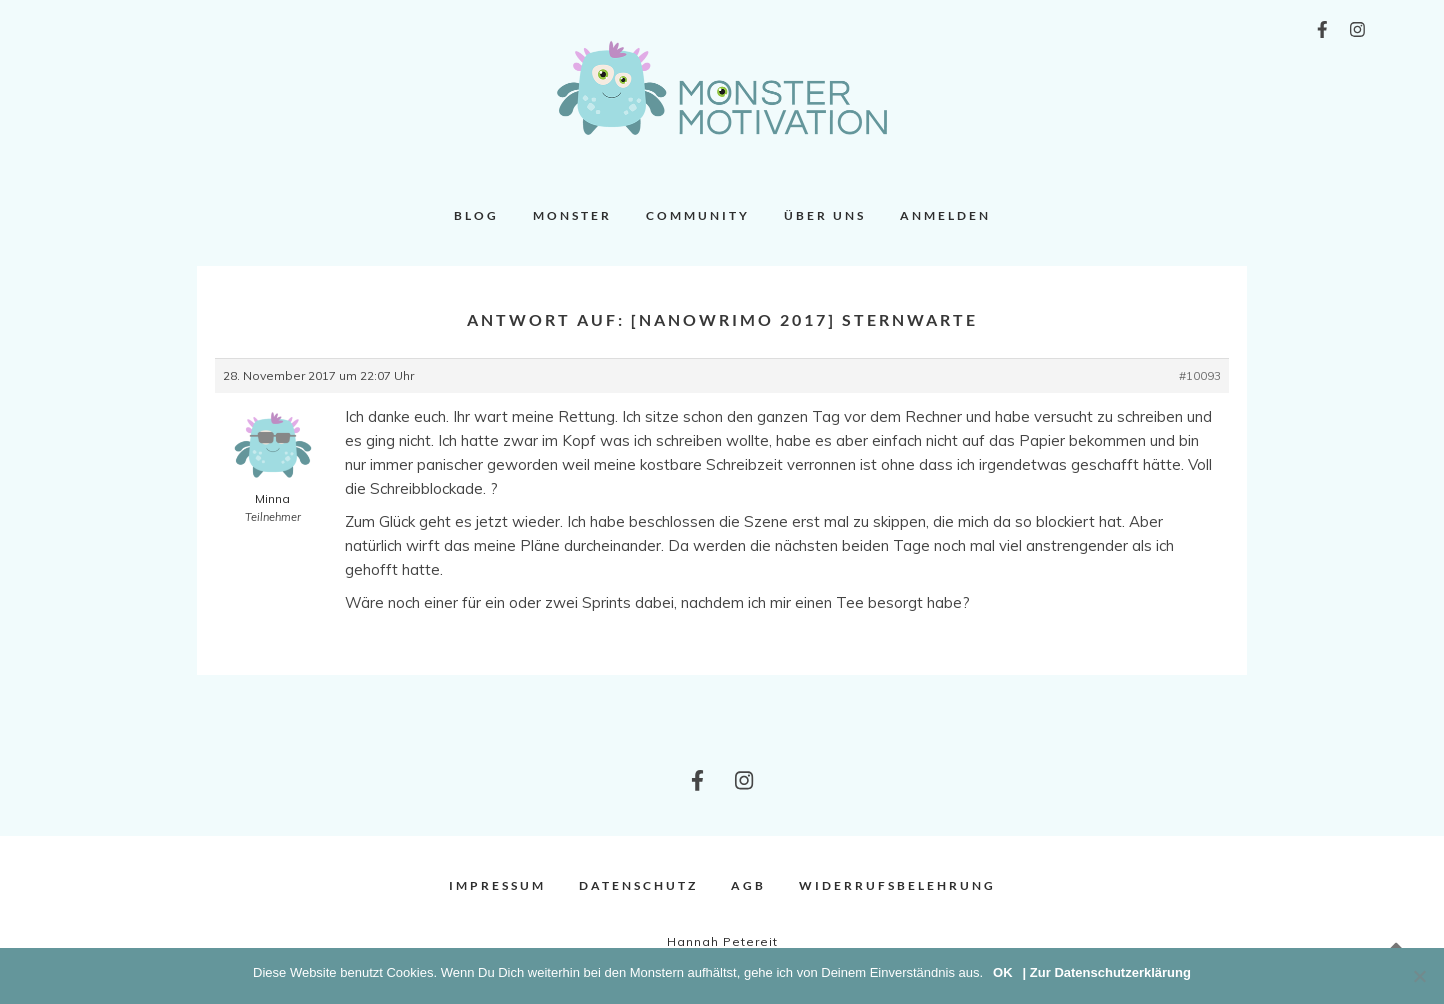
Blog (476, 215)
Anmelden (945, 215)
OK (1003, 972)
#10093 (1200, 375)
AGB (748, 885)
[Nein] (1419, 976)
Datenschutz (638, 885)
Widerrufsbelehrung (897, 885)
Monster (572, 215)
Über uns (825, 215)
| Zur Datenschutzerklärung (1107, 972)
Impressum (497, 885)
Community (698, 215)
